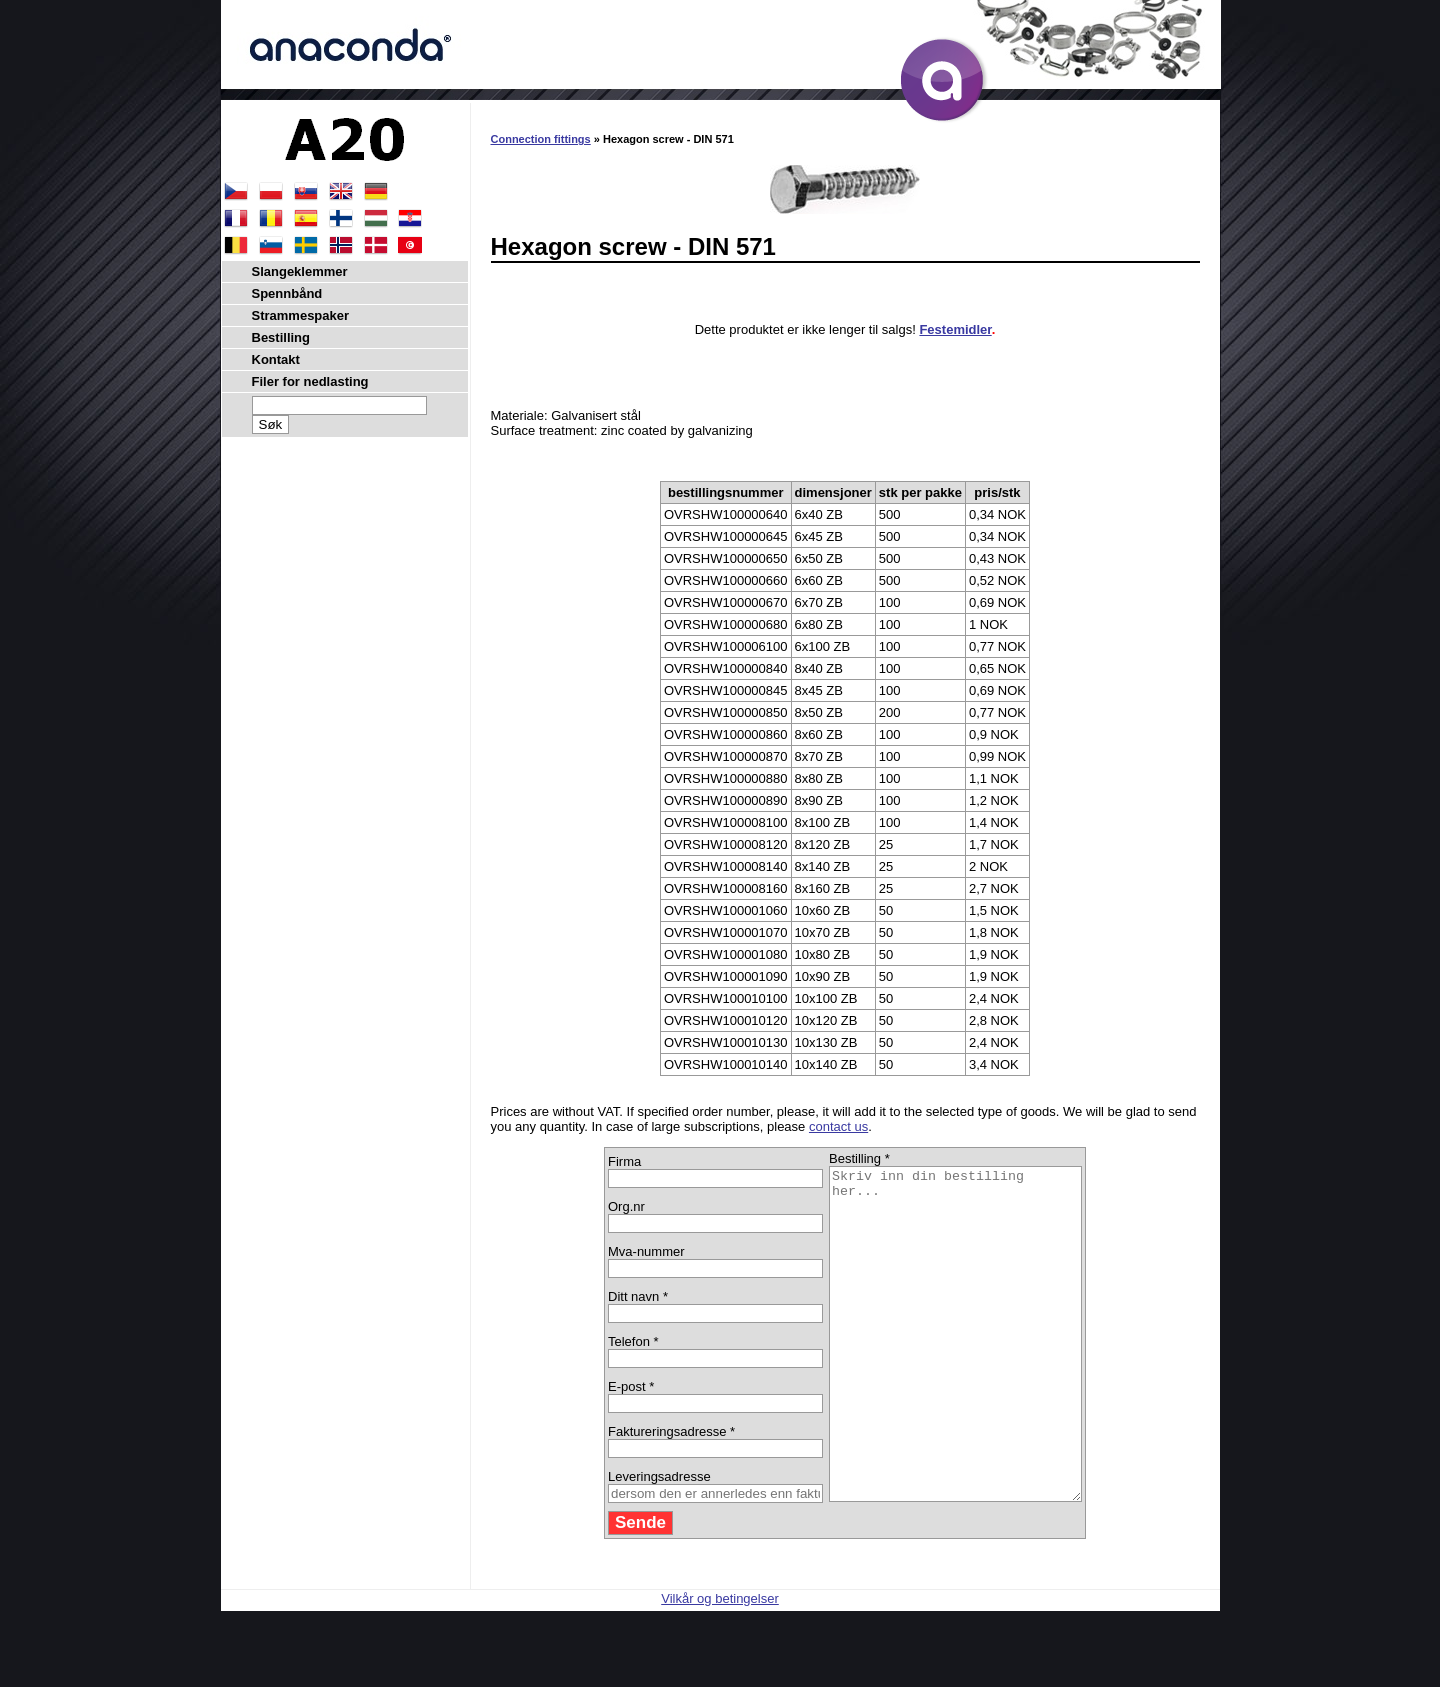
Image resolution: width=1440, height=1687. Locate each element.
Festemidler (955, 329)
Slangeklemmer (300, 271)
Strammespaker (301, 315)
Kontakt (276, 359)
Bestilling (281, 337)
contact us (838, 1126)
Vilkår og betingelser (720, 1664)
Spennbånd (287, 293)
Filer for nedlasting (310, 381)
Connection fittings (541, 139)
